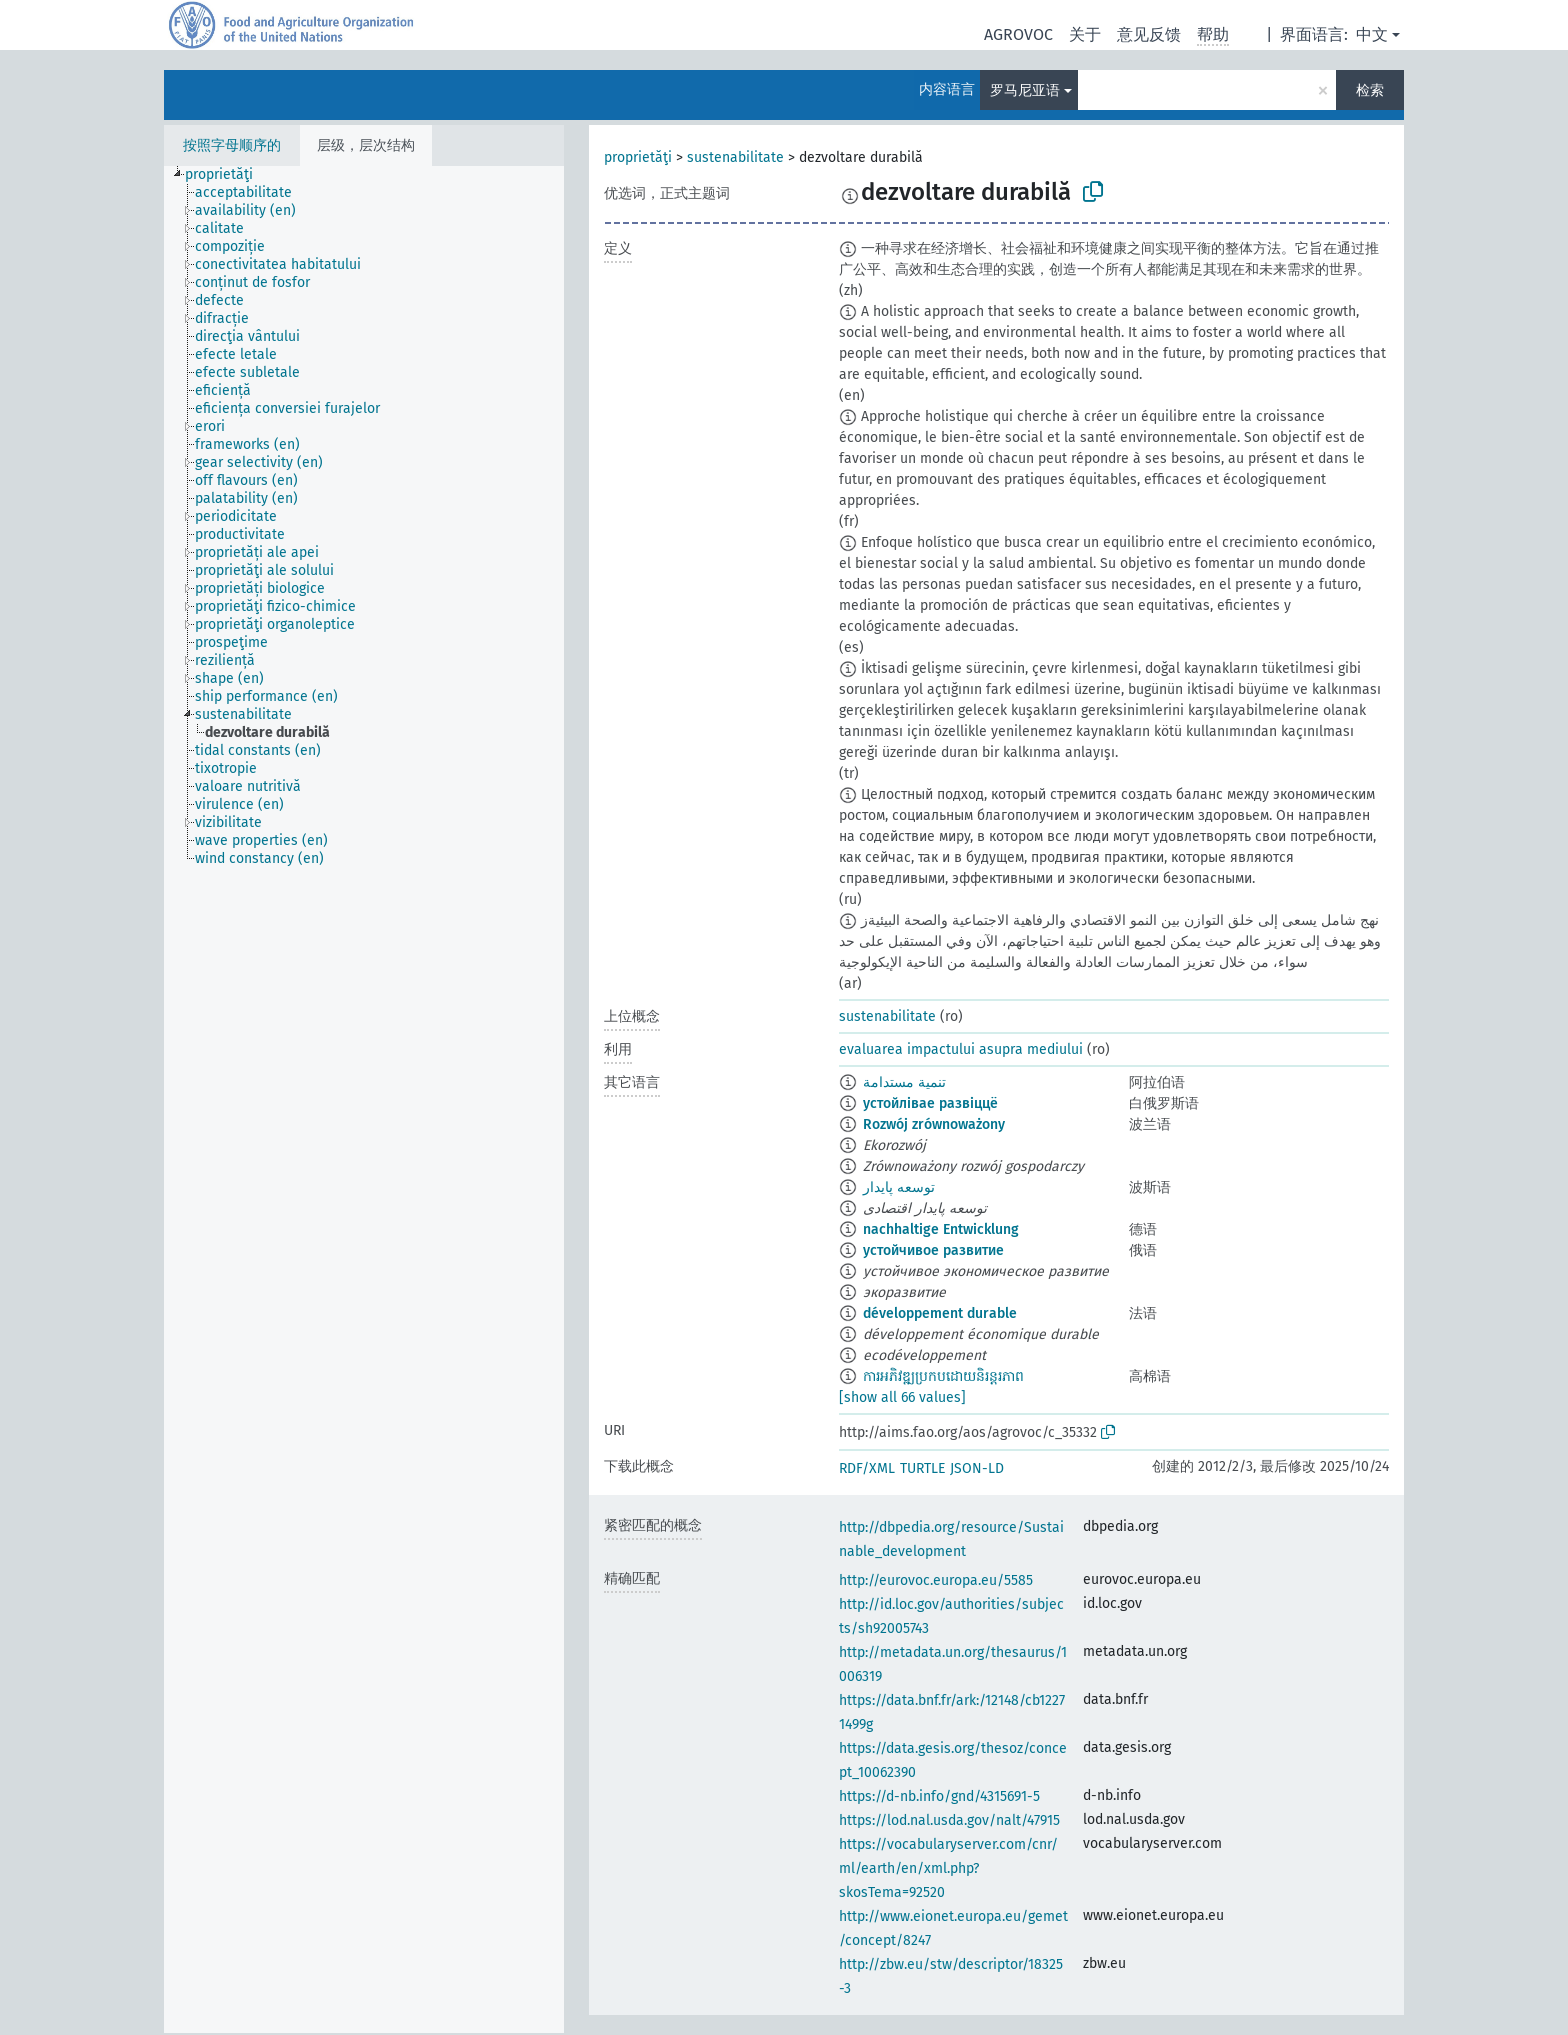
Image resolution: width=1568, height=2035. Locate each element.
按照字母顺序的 (232, 145)
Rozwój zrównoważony (934, 1124)
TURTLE (922, 1468)
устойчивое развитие (933, 1250)
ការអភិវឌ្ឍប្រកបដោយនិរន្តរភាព (943, 1376)
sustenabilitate (735, 157)
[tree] (364, 1099)
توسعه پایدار (899, 1187)
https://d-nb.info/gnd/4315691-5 (939, 1796)
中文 (1372, 34)
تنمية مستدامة (904, 1082)
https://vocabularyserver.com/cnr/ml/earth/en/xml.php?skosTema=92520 (948, 1868)
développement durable (940, 1313)
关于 (1085, 34)
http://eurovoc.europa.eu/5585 (936, 1580)
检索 (1370, 90)
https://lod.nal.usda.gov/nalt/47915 (949, 1820)
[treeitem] (227, 175)
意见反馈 (1149, 34)
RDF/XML (867, 1468)
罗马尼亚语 (1025, 90)
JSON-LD (977, 1468)
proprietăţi (638, 157)
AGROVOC (1018, 34)
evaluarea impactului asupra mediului (961, 1049)
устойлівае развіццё (930, 1103)
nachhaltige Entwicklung (941, 1229)
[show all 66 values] (902, 1397)
